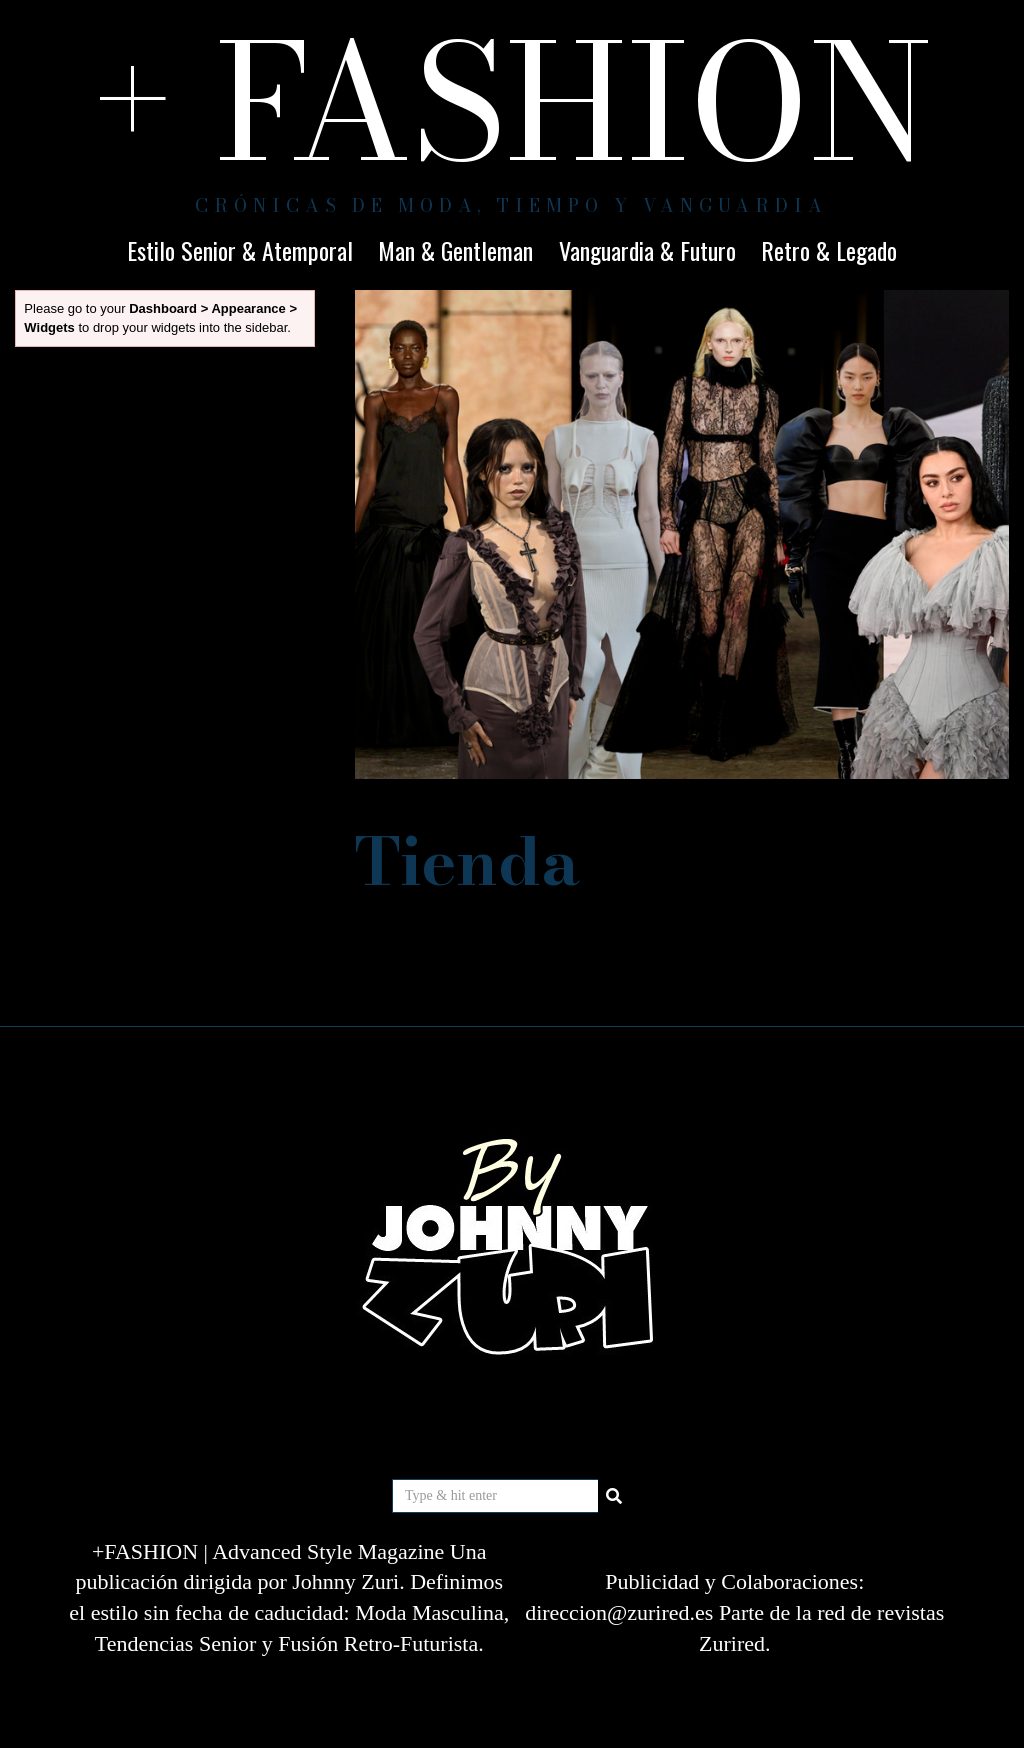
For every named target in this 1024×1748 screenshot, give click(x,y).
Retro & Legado (829, 250)
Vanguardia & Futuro (647, 250)
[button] (615, 1496)
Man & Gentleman (455, 250)
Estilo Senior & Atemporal (240, 250)
